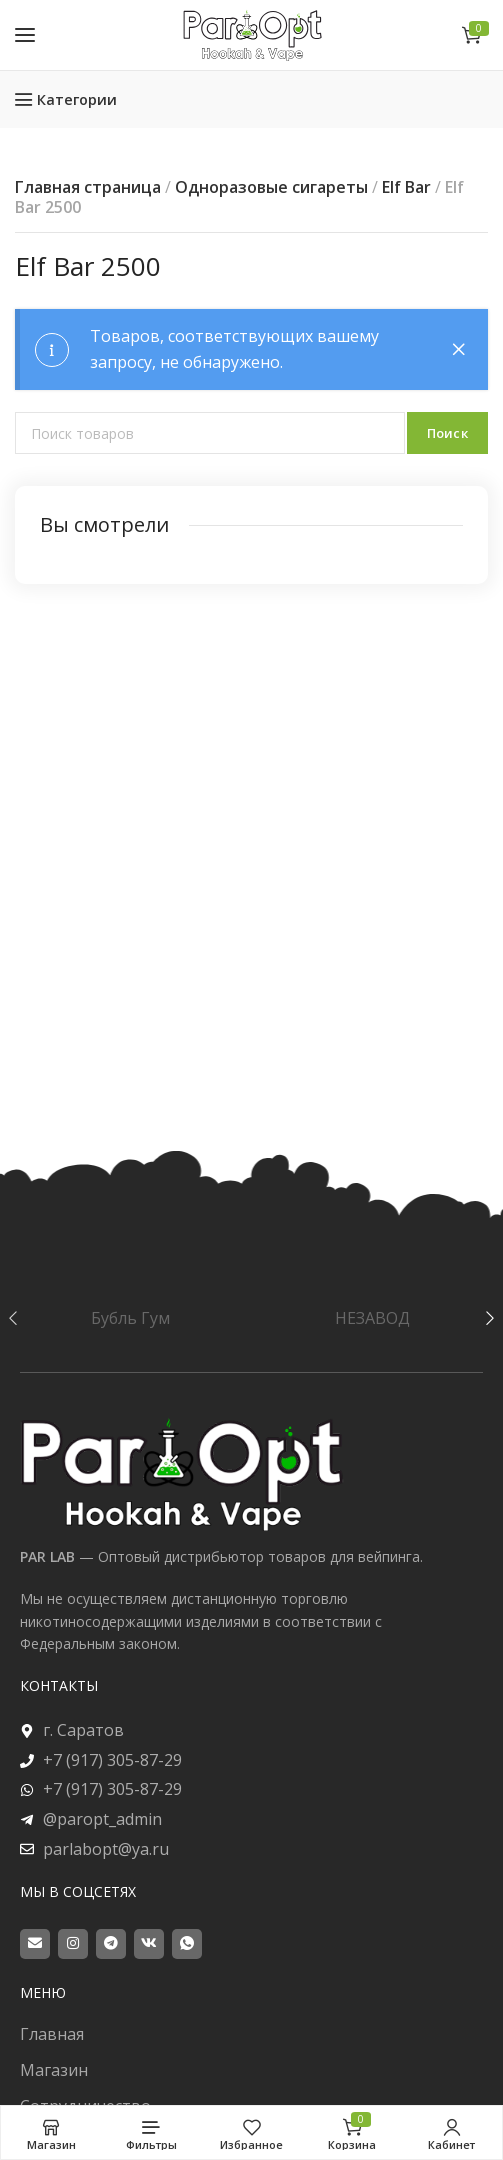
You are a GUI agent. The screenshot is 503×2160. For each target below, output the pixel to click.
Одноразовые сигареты (271, 187)
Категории (77, 99)
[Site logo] (252, 34)
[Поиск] (210, 433)
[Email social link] (35, 1944)
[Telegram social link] (111, 1944)
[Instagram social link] (73, 1944)
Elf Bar (406, 187)
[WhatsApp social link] (187, 1944)
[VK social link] (149, 1944)
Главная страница (88, 187)
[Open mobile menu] (25, 35)
